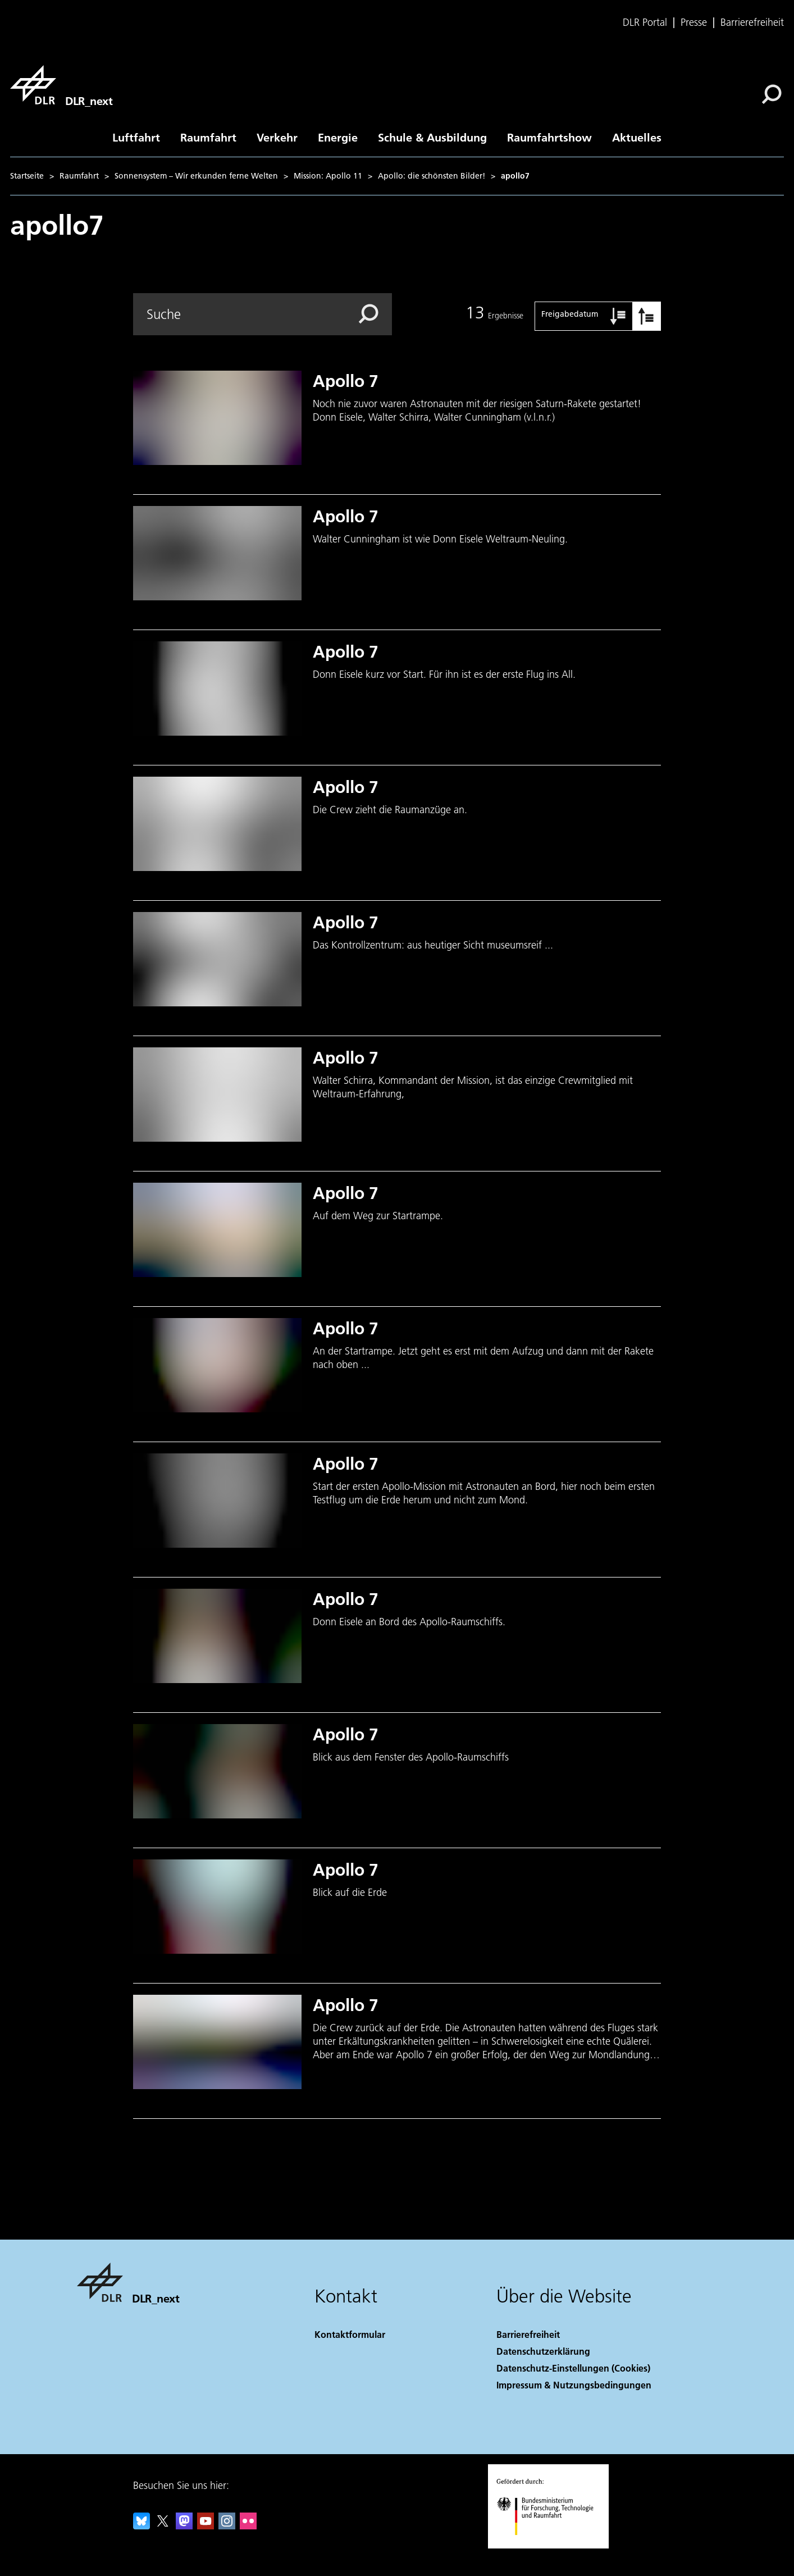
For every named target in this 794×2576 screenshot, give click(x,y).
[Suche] (771, 94)
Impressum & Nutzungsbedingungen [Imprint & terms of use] (573, 2385)
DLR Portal (645, 22)
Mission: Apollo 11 (328, 176)
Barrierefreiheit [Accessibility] (528, 2334)
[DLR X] (162, 2525)
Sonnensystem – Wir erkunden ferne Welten (196, 176)
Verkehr (277, 137)
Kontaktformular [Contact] (349, 2334)
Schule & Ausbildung (432, 137)
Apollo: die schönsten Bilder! (431, 176)
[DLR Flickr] (248, 2525)
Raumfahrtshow (549, 137)
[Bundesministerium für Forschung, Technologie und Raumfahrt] (551, 2544)
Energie (338, 137)
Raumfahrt (208, 137)
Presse (694, 22)
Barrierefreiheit (752, 22)
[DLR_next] (61, 84)
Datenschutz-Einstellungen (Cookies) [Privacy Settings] (573, 2368)
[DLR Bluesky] (141, 2525)
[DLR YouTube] (205, 2525)
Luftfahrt (136, 137)
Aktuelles (636, 137)
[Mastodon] (184, 2525)
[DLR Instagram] (226, 2525)
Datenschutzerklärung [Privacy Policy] (543, 2351)
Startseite (27, 176)
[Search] (262, 314)
